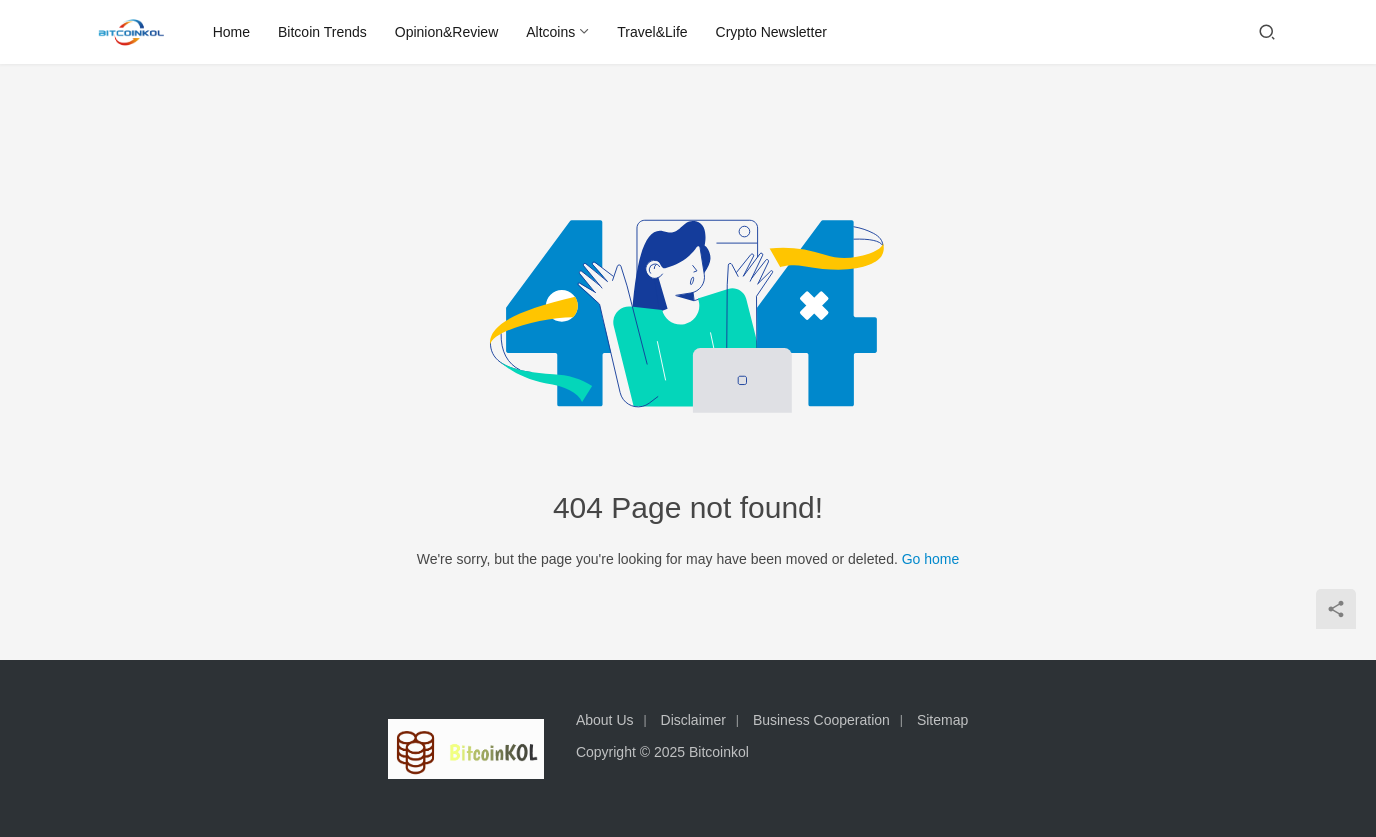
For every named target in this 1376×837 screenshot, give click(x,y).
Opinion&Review (447, 32)
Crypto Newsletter (771, 32)
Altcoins (551, 32)
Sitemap (942, 720)
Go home (931, 559)
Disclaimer (693, 720)
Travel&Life (653, 32)
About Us (605, 720)
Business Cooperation (821, 720)
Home (231, 32)
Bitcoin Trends (323, 32)
